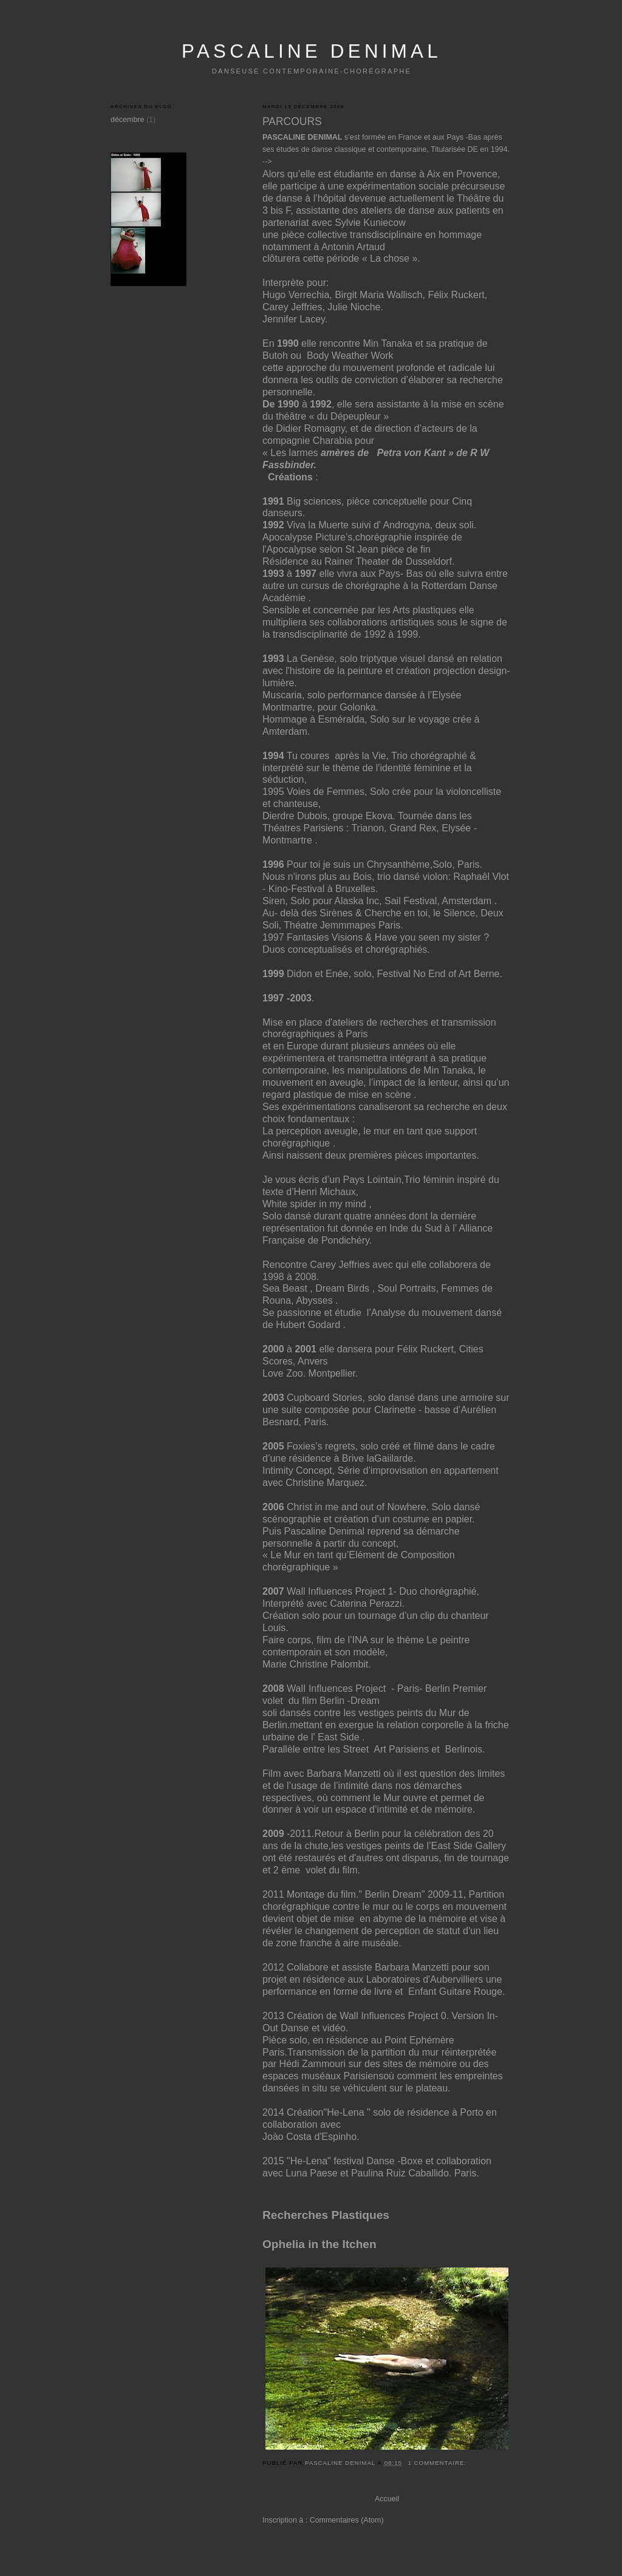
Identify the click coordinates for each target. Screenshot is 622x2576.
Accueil (387, 2499)
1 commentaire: (438, 2462)
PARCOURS (292, 121)
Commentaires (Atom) (347, 2520)
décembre (127, 119)
